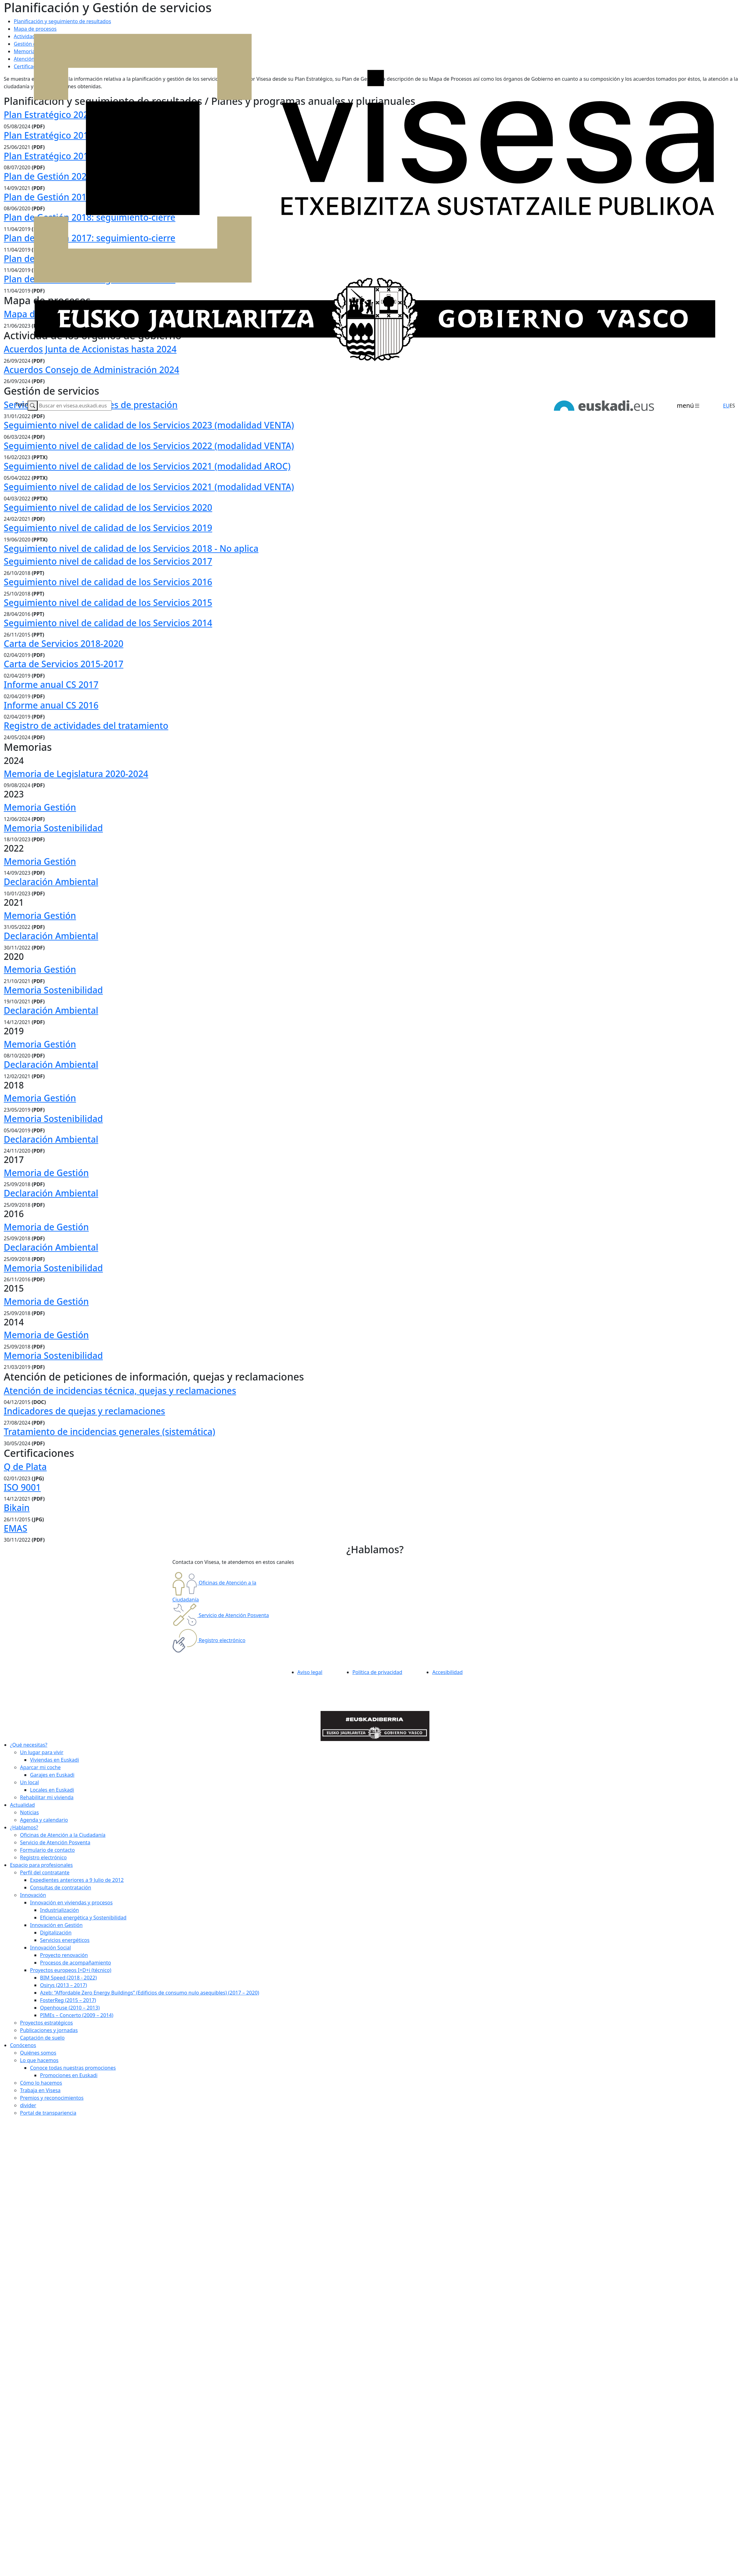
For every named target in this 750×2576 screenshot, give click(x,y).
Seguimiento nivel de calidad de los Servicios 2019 (108, 528)
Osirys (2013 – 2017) (63, 1985)
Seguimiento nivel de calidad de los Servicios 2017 (108, 561)
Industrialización (59, 1910)
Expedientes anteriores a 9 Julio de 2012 (77, 1880)
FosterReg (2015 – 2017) (68, 2000)
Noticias (29, 1812)
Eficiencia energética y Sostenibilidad (83, 1917)
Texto (21, 404)
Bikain (17, 1507)
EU (726, 405)
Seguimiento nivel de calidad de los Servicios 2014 (108, 623)
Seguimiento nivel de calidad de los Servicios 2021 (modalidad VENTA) (149, 487)
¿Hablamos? (24, 1827)
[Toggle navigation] (688, 405)
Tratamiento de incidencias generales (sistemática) (109, 1431)
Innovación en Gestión (56, 1925)
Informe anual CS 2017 (51, 684)
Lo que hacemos (39, 2060)
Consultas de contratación (60, 1887)
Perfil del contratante (44, 1872)
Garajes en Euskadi (52, 1774)
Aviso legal (309, 1672)
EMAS (15, 1528)
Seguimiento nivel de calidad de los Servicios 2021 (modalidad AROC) (147, 466)
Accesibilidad (447, 1672)
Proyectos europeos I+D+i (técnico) (70, 1970)
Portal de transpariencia (48, 2112)
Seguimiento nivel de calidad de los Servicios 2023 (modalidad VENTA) (149, 425)
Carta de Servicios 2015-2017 (63, 664)
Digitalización (56, 1932)
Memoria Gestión (40, 807)
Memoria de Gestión (46, 1173)
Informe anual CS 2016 (51, 705)
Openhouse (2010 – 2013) (70, 2007)
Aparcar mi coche (40, 1767)
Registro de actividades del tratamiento (86, 725)
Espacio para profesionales (41, 1865)
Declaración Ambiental (51, 882)
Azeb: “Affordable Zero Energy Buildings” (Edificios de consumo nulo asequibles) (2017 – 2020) (149, 1992)
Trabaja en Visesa (40, 2090)
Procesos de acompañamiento (75, 1962)
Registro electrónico (43, 1857)
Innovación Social (50, 1947)
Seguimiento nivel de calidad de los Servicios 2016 (108, 582)
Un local (29, 1782)
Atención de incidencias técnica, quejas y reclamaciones (120, 1390)
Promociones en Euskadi (69, 2075)
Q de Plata (25, 1466)
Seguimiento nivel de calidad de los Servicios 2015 (108, 602)
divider (28, 2105)
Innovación (33, 1895)
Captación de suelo (42, 2037)
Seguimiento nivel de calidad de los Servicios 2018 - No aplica (131, 548)
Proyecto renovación (64, 1955)
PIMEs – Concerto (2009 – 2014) (76, 2015)
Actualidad (22, 1804)
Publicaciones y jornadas (49, 2030)
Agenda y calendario (44, 1819)
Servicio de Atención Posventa (55, 1842)
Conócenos (23, 2045)
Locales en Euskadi (52, 1789)
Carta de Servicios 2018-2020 (63, 643)
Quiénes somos (38, 2052)
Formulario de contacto (47, 1849)
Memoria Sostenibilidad (53, 828)
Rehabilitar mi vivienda (46, 1797)
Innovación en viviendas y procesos (71, 1902)
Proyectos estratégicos (46, 2022)
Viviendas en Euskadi (54, 1759)
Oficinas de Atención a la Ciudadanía (62, 1834)
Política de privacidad (377, 1672)
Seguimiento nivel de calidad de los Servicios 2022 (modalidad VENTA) (149, 446)
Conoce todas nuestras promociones (73, 2067)
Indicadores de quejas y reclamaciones (84, 1411)
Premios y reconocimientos (52, 2097)
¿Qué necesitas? (28, 1744)
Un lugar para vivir (41, 1752)
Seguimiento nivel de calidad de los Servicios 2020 (108, 507)
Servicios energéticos (64, 1940)
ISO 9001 (22, 1487)
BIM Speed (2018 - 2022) (68, 1977)
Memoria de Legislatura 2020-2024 (76, 774)
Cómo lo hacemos (41, 2082)
